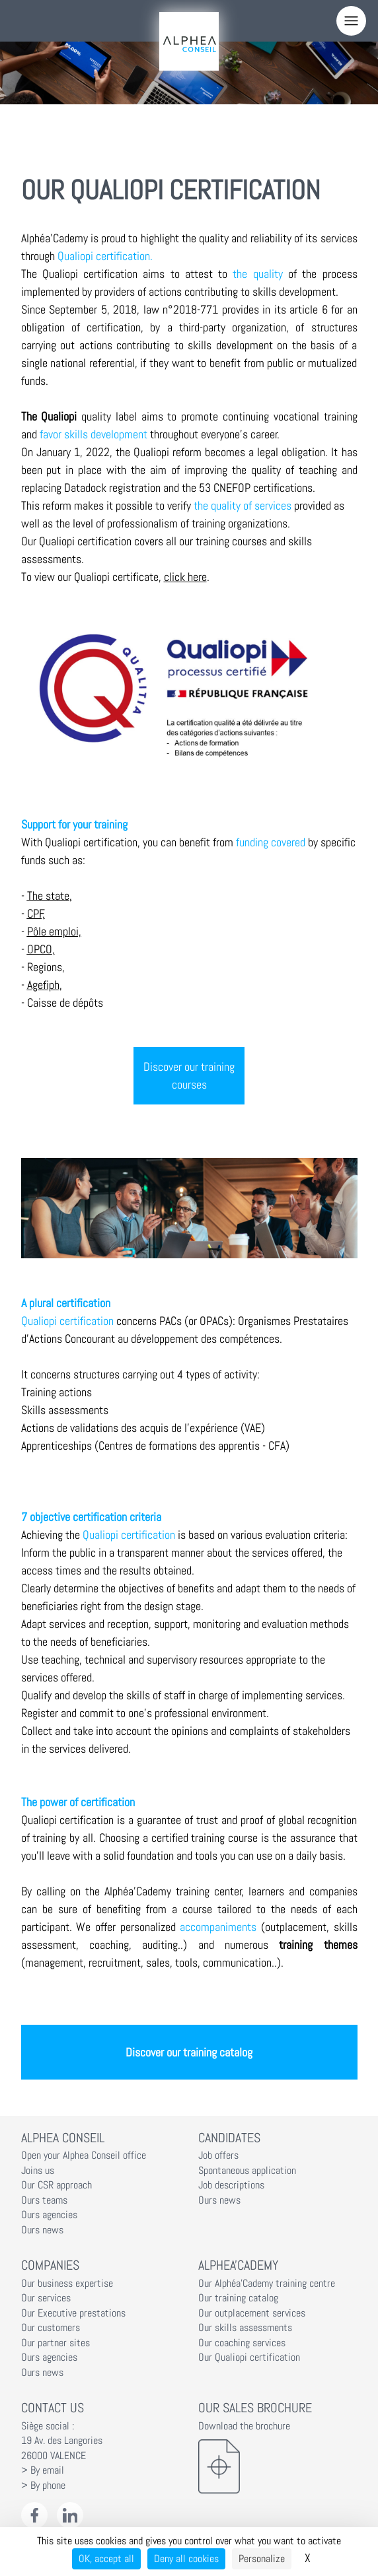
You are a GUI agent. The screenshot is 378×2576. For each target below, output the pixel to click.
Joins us (37, 2170)
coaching (109, 1944)
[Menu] (351, 21)
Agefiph (43, 984)
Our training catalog (238, 2298)
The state (48, 895)
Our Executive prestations (73, 2313)
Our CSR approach (56, 2185)
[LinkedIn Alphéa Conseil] (70, 2515)
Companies (50, 2265)
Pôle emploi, (54, 931)
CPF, (36, 913)
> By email (42, 2470)
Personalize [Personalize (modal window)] (262, 2558)
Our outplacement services (251, 2313)
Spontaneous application (247, 2170)
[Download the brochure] (278, 2466)
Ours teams (44, 2200)
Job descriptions (231, 2185)
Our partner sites (55, 2343)
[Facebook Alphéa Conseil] (34, 2515)
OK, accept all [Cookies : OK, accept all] (106, 2558)
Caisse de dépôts (65, 1002)
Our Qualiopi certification (249, 2357)
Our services (46, 2298)
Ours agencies (49, 2214)
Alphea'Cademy (238, 2265)
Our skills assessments (245, 2327)
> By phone (43, 2485)
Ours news (42, 2230)
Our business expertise (67, 2283)
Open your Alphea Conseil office (83, 2155)
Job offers (218, 2155)
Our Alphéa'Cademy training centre (266, 2283)
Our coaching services (241, 2343)
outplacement (295, 1926)
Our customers (50, 2327)
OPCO (39, 949)
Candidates (229, 2137)
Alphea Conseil (62, 2137)
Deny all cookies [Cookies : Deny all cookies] (186, 2558)
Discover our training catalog (189, 2052)
